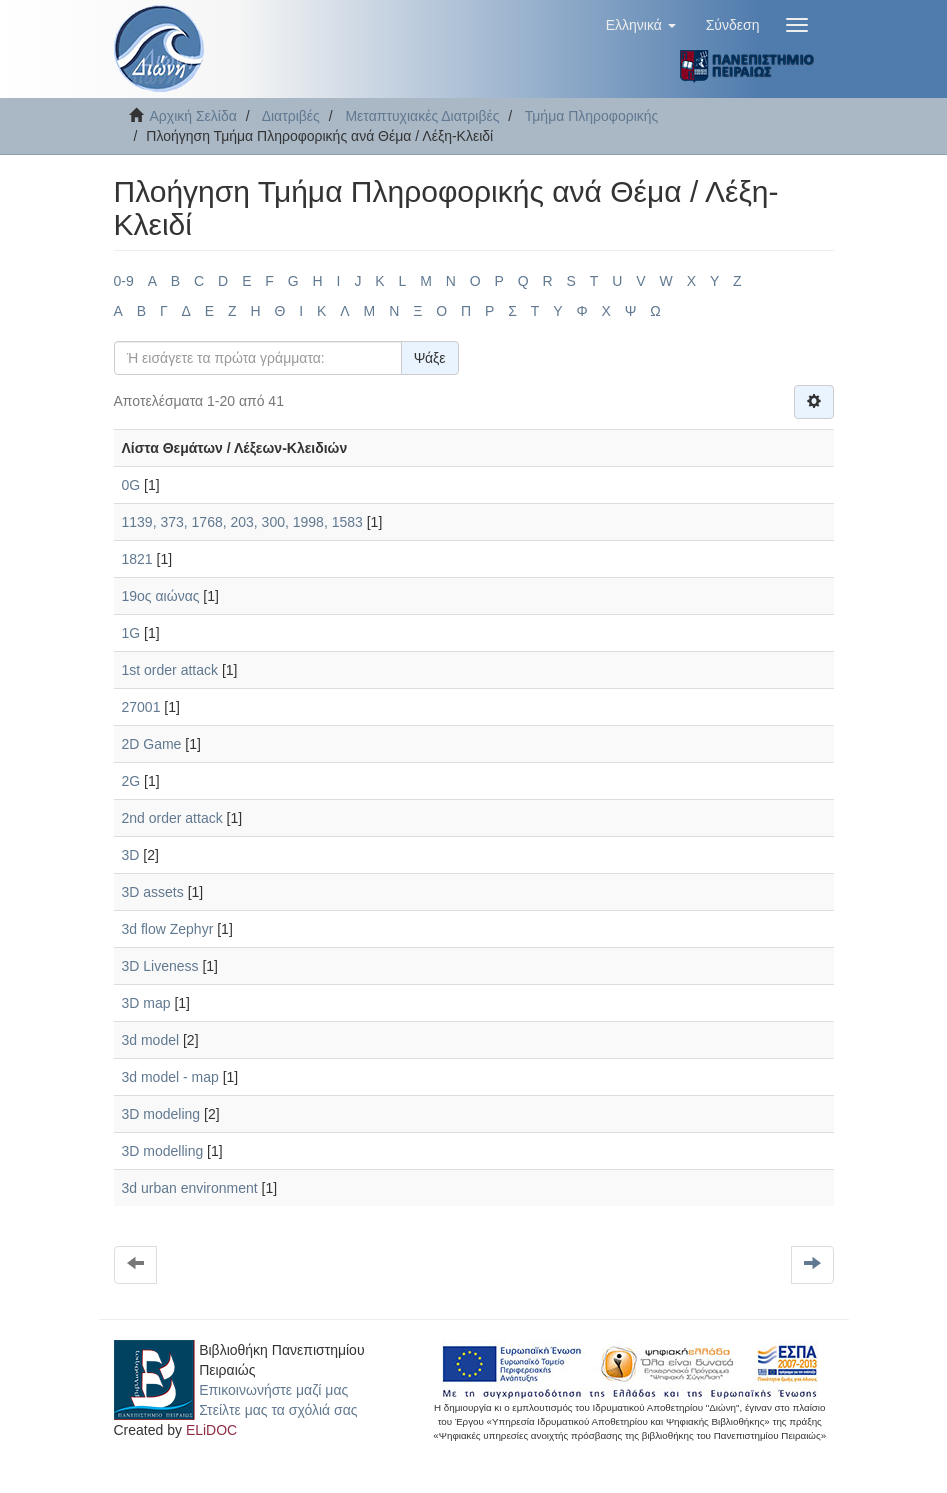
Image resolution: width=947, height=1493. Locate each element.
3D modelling (163, 1151)
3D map (146, 1003)
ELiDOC (211, 1430)
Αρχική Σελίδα (193, 116)
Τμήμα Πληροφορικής (592, 116)
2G (131, 781)
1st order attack (170, 670)
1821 (137, 559)
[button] (641, 25)
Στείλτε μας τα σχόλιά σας (278, 1410)
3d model (151, 1040)
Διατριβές (291, 116)
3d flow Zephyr (168, 929)
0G (131, 485)
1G (131, 633)
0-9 (124, 281)
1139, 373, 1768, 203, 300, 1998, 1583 (242, 522)
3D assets (153, 892)
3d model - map (170, 1077)
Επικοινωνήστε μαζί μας (273, 1390)
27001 (141, 707)
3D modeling (161, 1114)
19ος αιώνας (161, 596)
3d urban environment (190, 1188)
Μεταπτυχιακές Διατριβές (422, 116)
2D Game (152, 744)
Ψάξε (430, 358)
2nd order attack (172, 818)
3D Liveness (160, 966)
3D (131, 855)
